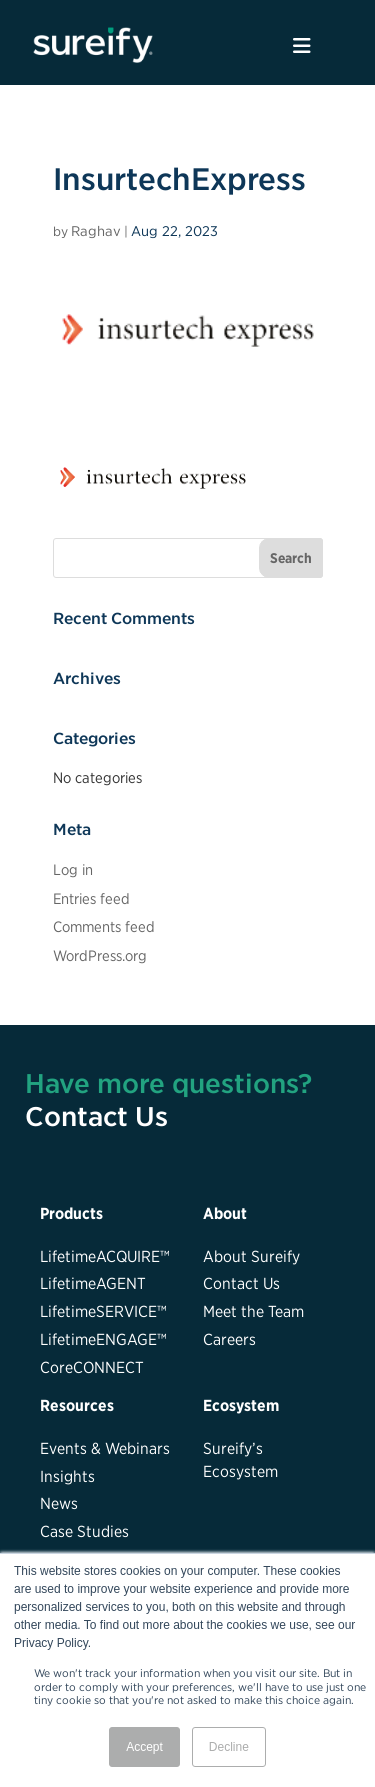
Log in (73, 869)
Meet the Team (253, 1311)
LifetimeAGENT (93, 1283)
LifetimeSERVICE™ (103, 1311)
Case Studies (84, 1531)
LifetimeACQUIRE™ (105, 1256)
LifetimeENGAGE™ (103, 1339)
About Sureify (251, 1256)
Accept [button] (144, 1747)
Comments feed (104, 926)
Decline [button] (229, 1747)
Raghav (96, 231)
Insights (67, 1476)
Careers (229, 1339)
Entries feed (91, 898)
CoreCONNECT (92, 1367)
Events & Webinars (105, 1448)
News (59, 1503)
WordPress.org (100, 955)
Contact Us (96, 1115)
